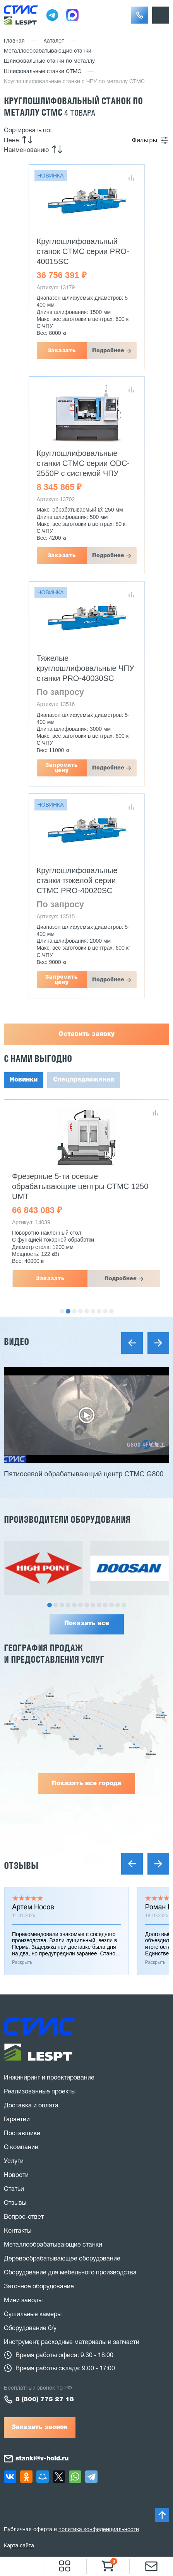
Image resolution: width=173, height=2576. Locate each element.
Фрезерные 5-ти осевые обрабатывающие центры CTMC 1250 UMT (80, 1186)
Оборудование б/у (30, 2328)
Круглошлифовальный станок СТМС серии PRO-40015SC (83, 251)
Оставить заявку (86, 1034)
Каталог (53, 41)
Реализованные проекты (39, 2092)
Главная (14, 41)
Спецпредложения (83, 1080)
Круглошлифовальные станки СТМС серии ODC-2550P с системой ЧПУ (83, 463)
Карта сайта (19, 2545)
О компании (21, 2147)
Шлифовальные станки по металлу (49, 61)
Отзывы (21, 1865)
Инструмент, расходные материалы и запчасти (71, 2342)
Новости (16, 2175)
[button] (139, 15)
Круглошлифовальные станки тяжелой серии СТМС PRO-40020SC (77, 880)
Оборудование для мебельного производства (70, 2273)
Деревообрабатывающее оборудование (62, 2259)
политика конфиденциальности (98, 2529)
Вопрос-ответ (24, 2217)
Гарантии (17, 2119)
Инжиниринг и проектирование (49, 2078)
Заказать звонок (40, 2427)
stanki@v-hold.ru (42, 2459)
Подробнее (108, 350)
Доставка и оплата (31, 2106)
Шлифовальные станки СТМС (42, 71)
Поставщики (22, 2133)
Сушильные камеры (33, 2314)
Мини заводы (23, 2300)
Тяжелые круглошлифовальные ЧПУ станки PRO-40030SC (85, 668)
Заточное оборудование (39, 2286)
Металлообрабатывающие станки (47, 51)
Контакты (17, 2231)
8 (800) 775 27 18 (44, 2399)
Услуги (14, 2161)
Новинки (24, 1080)
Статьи (14, 2189)
